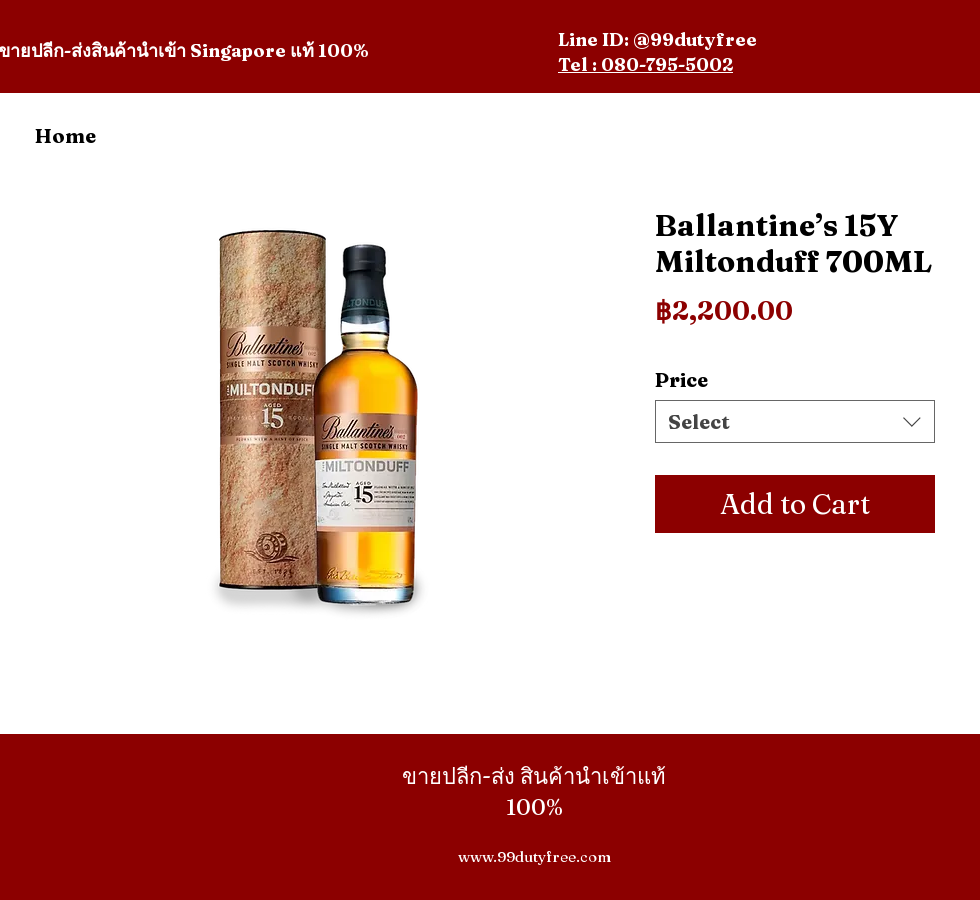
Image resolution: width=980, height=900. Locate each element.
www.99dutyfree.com (534, 856)
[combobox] (795, 421)
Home (65, 135)
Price (681, 379)
